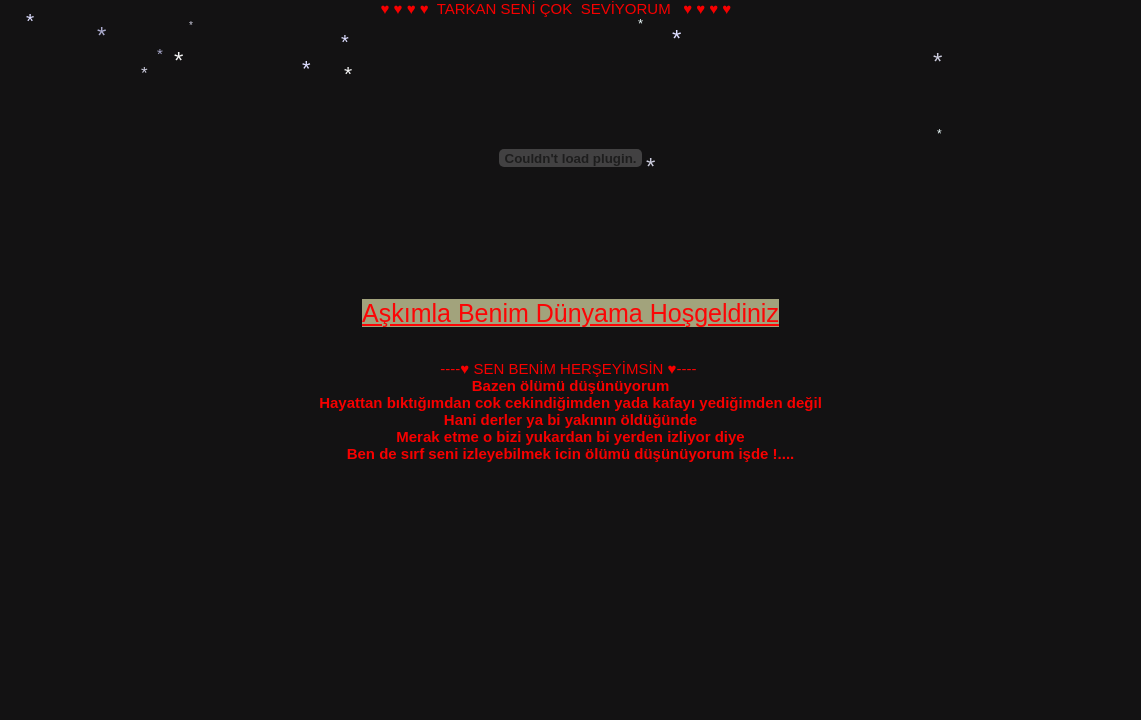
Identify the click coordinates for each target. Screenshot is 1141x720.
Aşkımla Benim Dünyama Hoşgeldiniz (570, 313)
